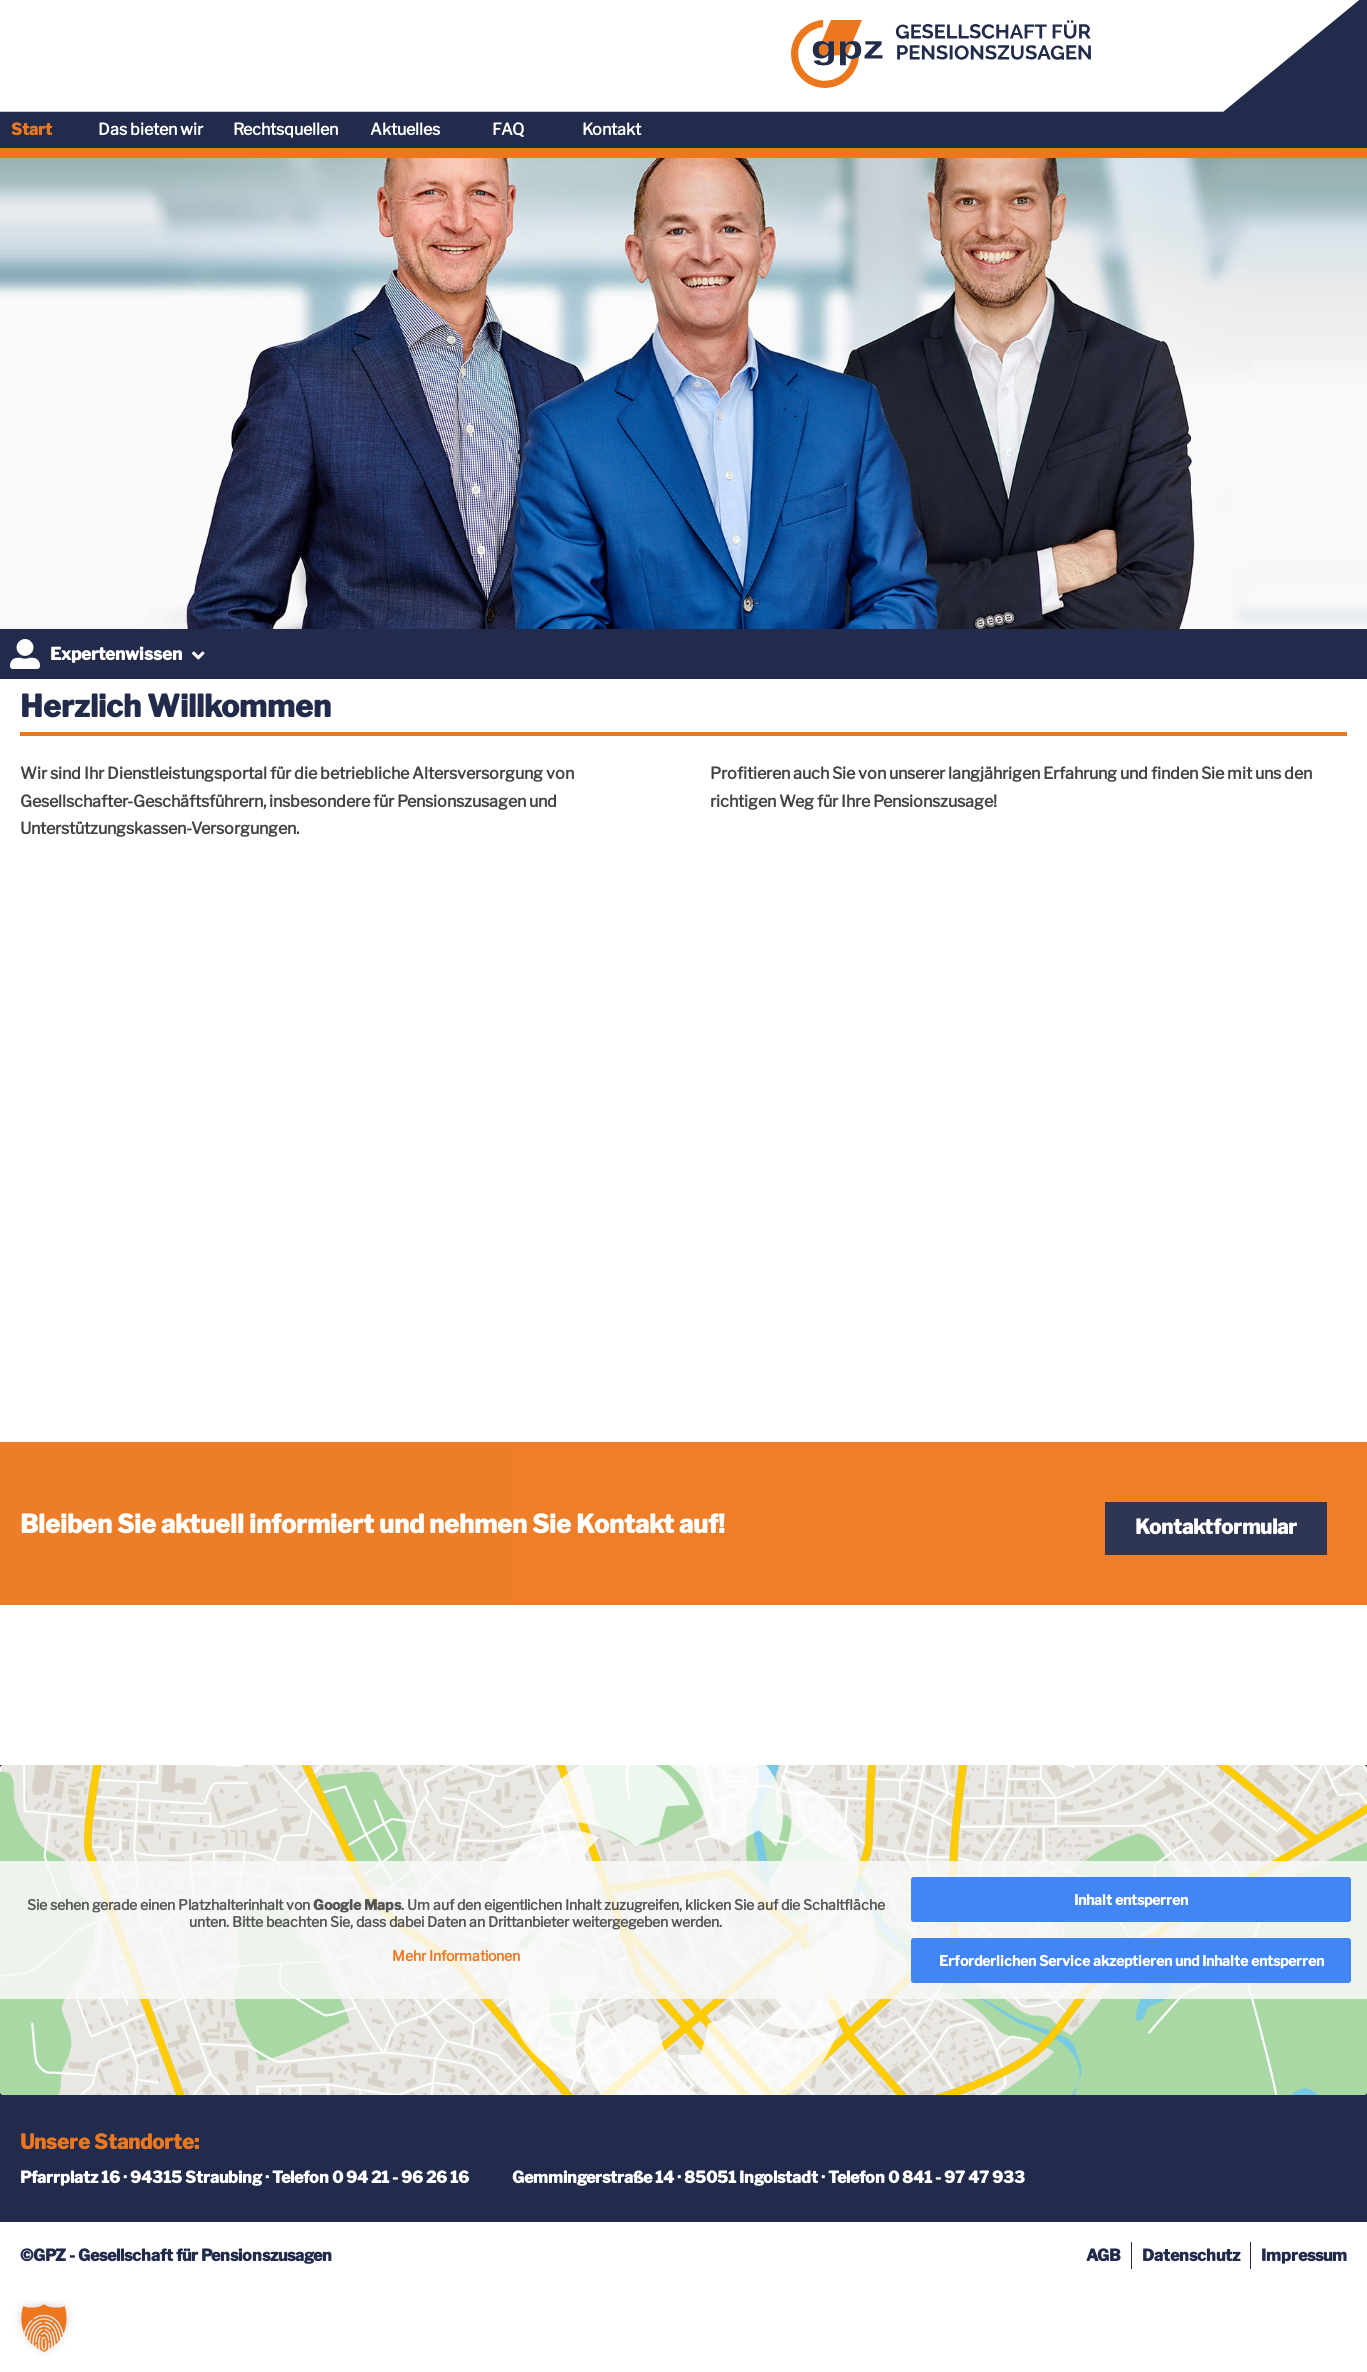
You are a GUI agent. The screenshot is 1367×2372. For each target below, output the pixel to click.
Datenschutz (1191, 2338)
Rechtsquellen (969, 48)
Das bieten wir (834, 48)
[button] (44, 2328)
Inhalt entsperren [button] (1131, 1982)
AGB (1103, 2338)
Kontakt (1295, 48)
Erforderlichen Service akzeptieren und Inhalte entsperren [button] (1131, 2043)
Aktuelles (1089, 48)
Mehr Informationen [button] (456, 2038)
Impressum (1304, 2338)
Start (715, 48)
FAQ (1192, 48)
